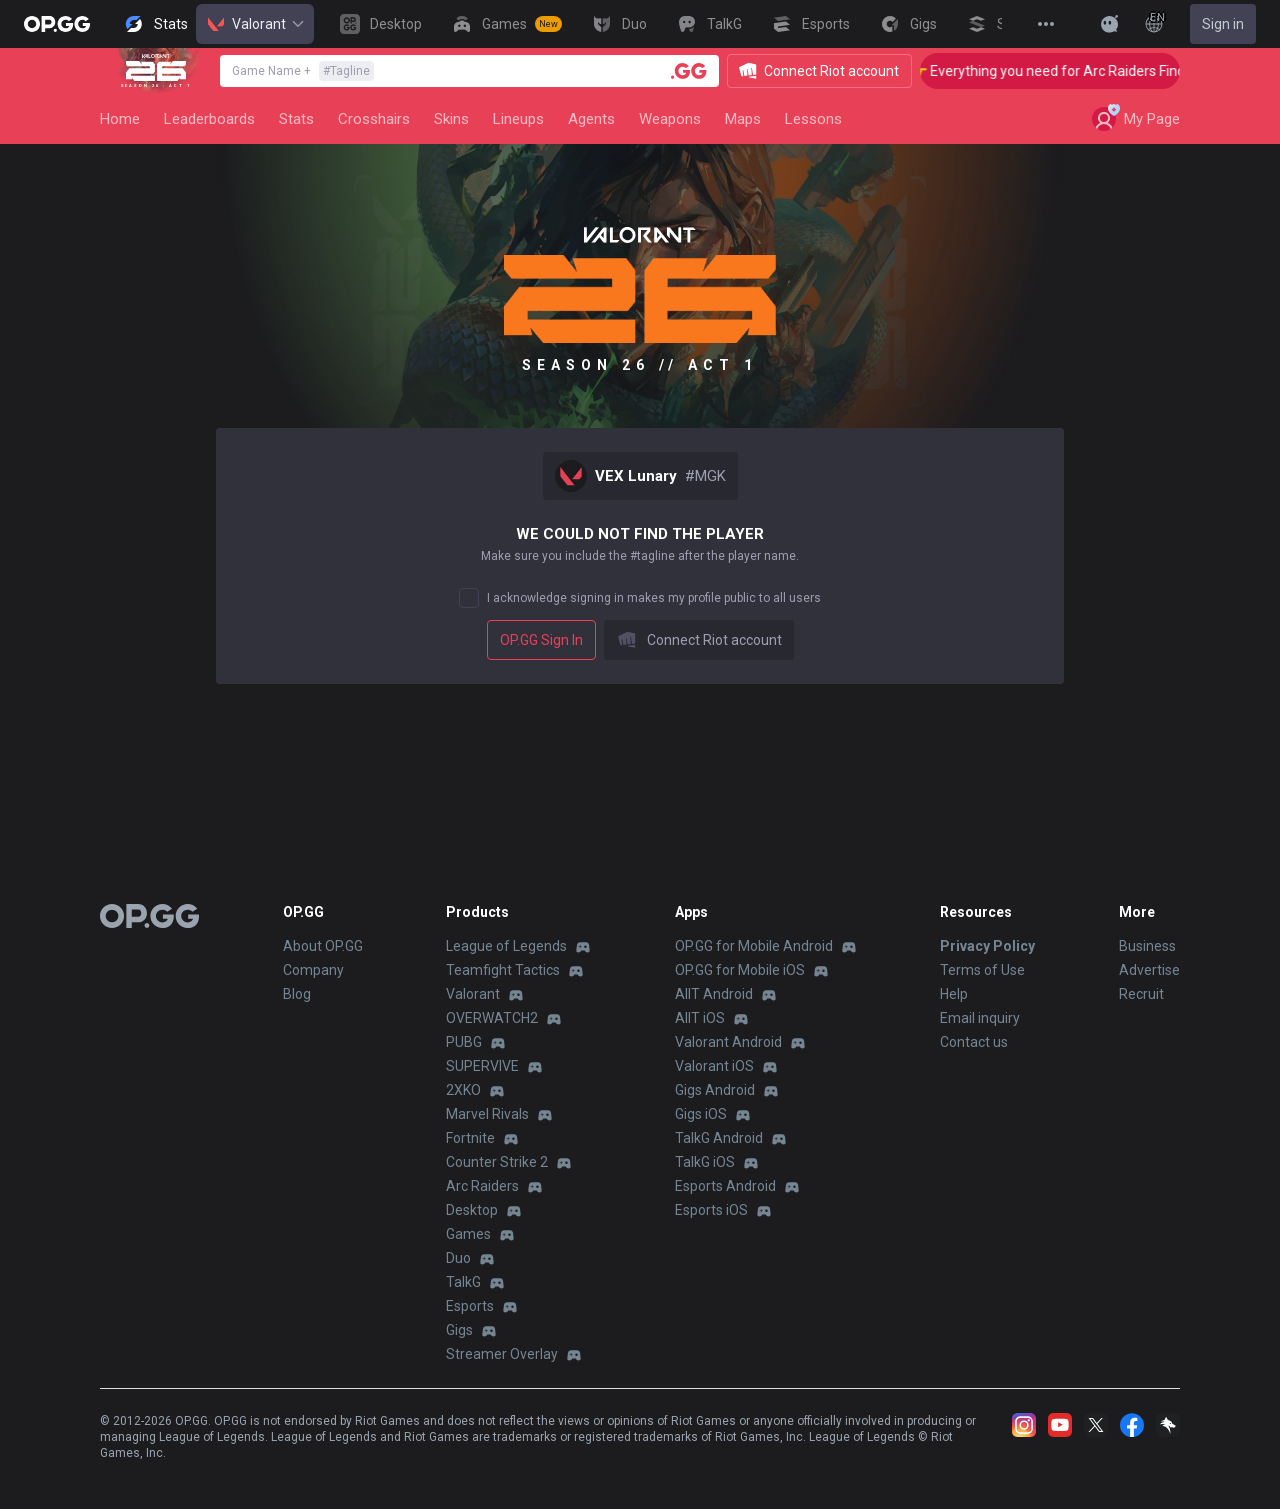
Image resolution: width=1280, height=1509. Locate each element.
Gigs (459, 1330)
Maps (743, 119)
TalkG (463, 1282)
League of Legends (506, 946)
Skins (451, 119)
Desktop (472, 1210)
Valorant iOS (714, 1066)
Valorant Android (728, 1042)
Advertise (1149, 970)
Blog (297, 994)
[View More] (1046, 24)
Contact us (974, 1042)
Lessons (813, 119)
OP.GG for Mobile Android (754, 946)
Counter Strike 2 (497, 1162)
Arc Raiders (482, 1186)
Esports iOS (711, 1210)
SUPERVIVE (482, 1066)
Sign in (1223, 24)
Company (313, 970)
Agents (591, 119)
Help (954, 994)
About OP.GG (323, 946)
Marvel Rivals (487, 1114)
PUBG (464, 1042)
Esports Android (725, 1186)
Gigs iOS (701, 1114)
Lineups (518, 119)
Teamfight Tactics (503, 970)
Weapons (670, 119)
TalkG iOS (705, 1162)
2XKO (463, 1090)
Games (468, 1234)
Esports (470, 1306)
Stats (296, 119)
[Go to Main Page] (57, 24)
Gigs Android (715, 1090)
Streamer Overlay (502, 1354)
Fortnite (470, 1138)
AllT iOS (700, 1018)
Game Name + (303, 71)
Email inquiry (980, 1018)
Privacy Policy (987, 946)
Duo (458, 1258)
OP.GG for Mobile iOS (740, 970)
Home (120, 119)
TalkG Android (719, 1138)
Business (1147, 946)
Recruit (1141, 994)
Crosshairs (374, 119)
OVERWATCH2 (492, 1018)
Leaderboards (209, 119)
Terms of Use (982, 970)
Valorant (255, 24)
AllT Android (714, 994)
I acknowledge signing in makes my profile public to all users (654, 598)
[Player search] (689, 71)
